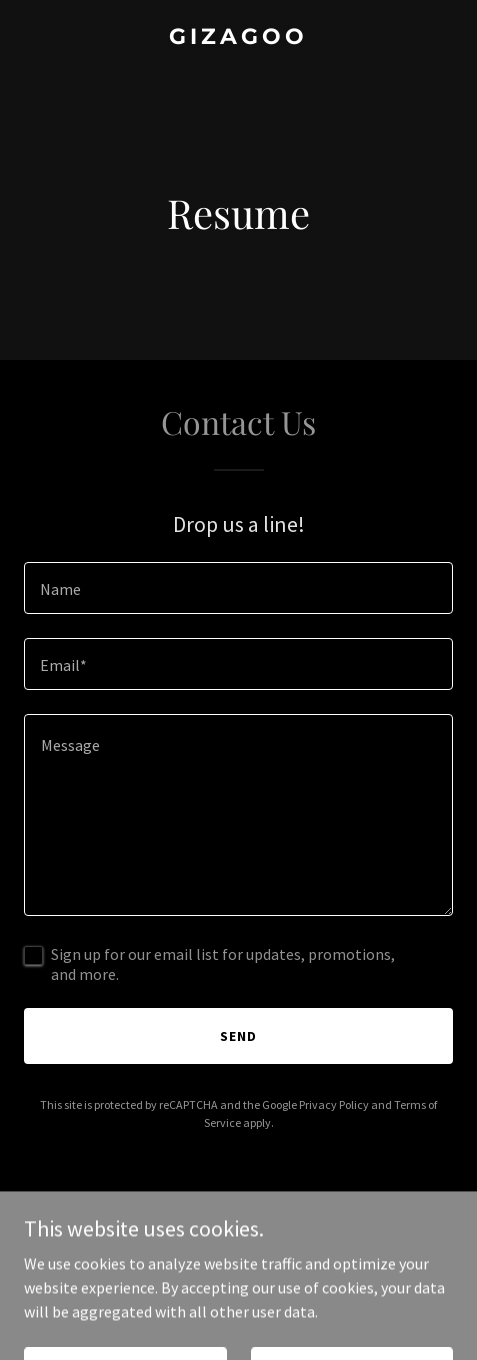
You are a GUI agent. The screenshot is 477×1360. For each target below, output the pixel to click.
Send (238, 1036)
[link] (238, 38)
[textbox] (238, 588)
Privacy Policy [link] (334, 1104)
